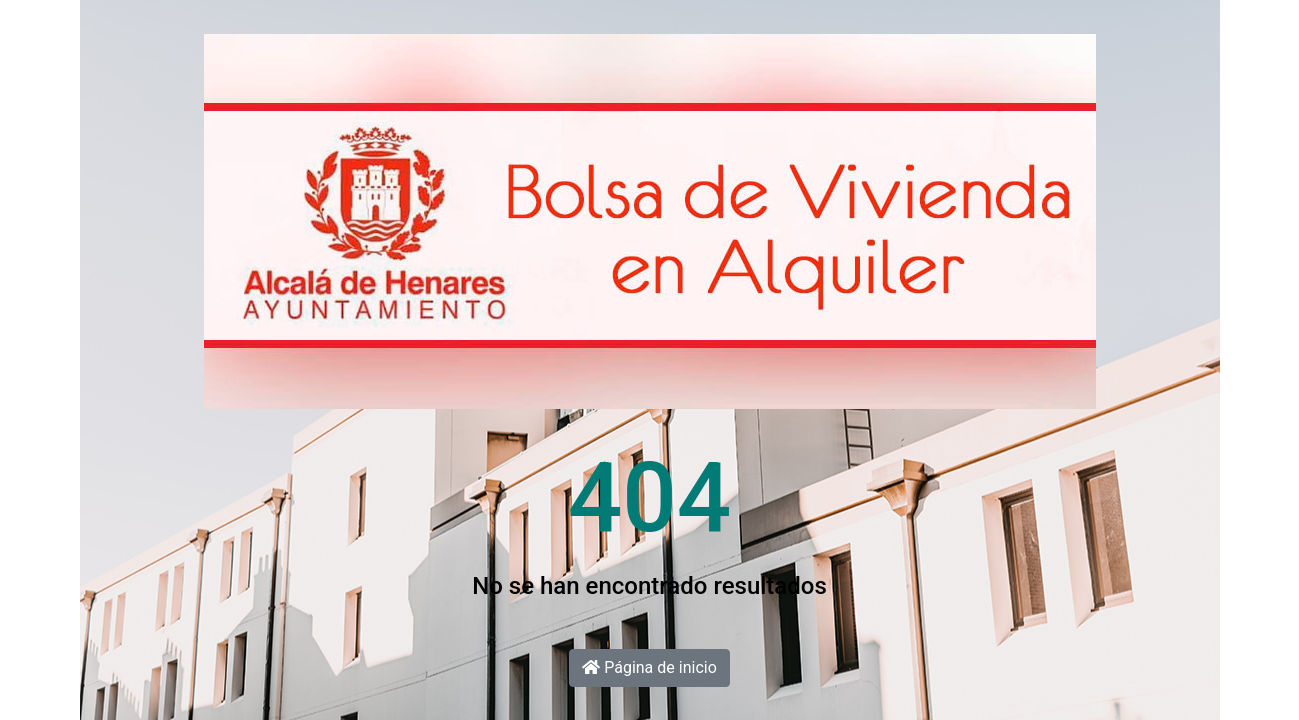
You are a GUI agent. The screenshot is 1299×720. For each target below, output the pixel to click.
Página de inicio (649, 667)
